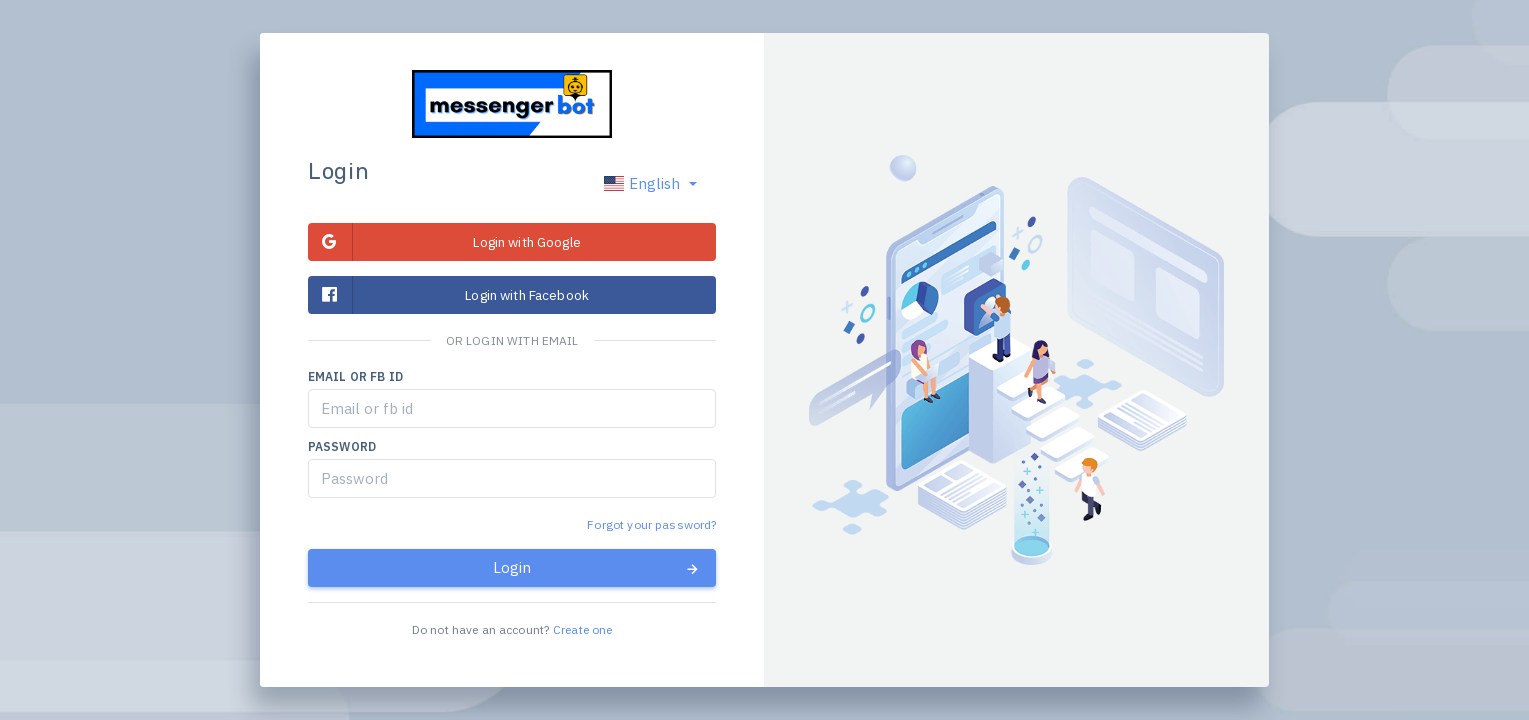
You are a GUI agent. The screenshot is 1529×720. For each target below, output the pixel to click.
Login (597, 568)
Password (342, 446)
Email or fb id (355, 376)
